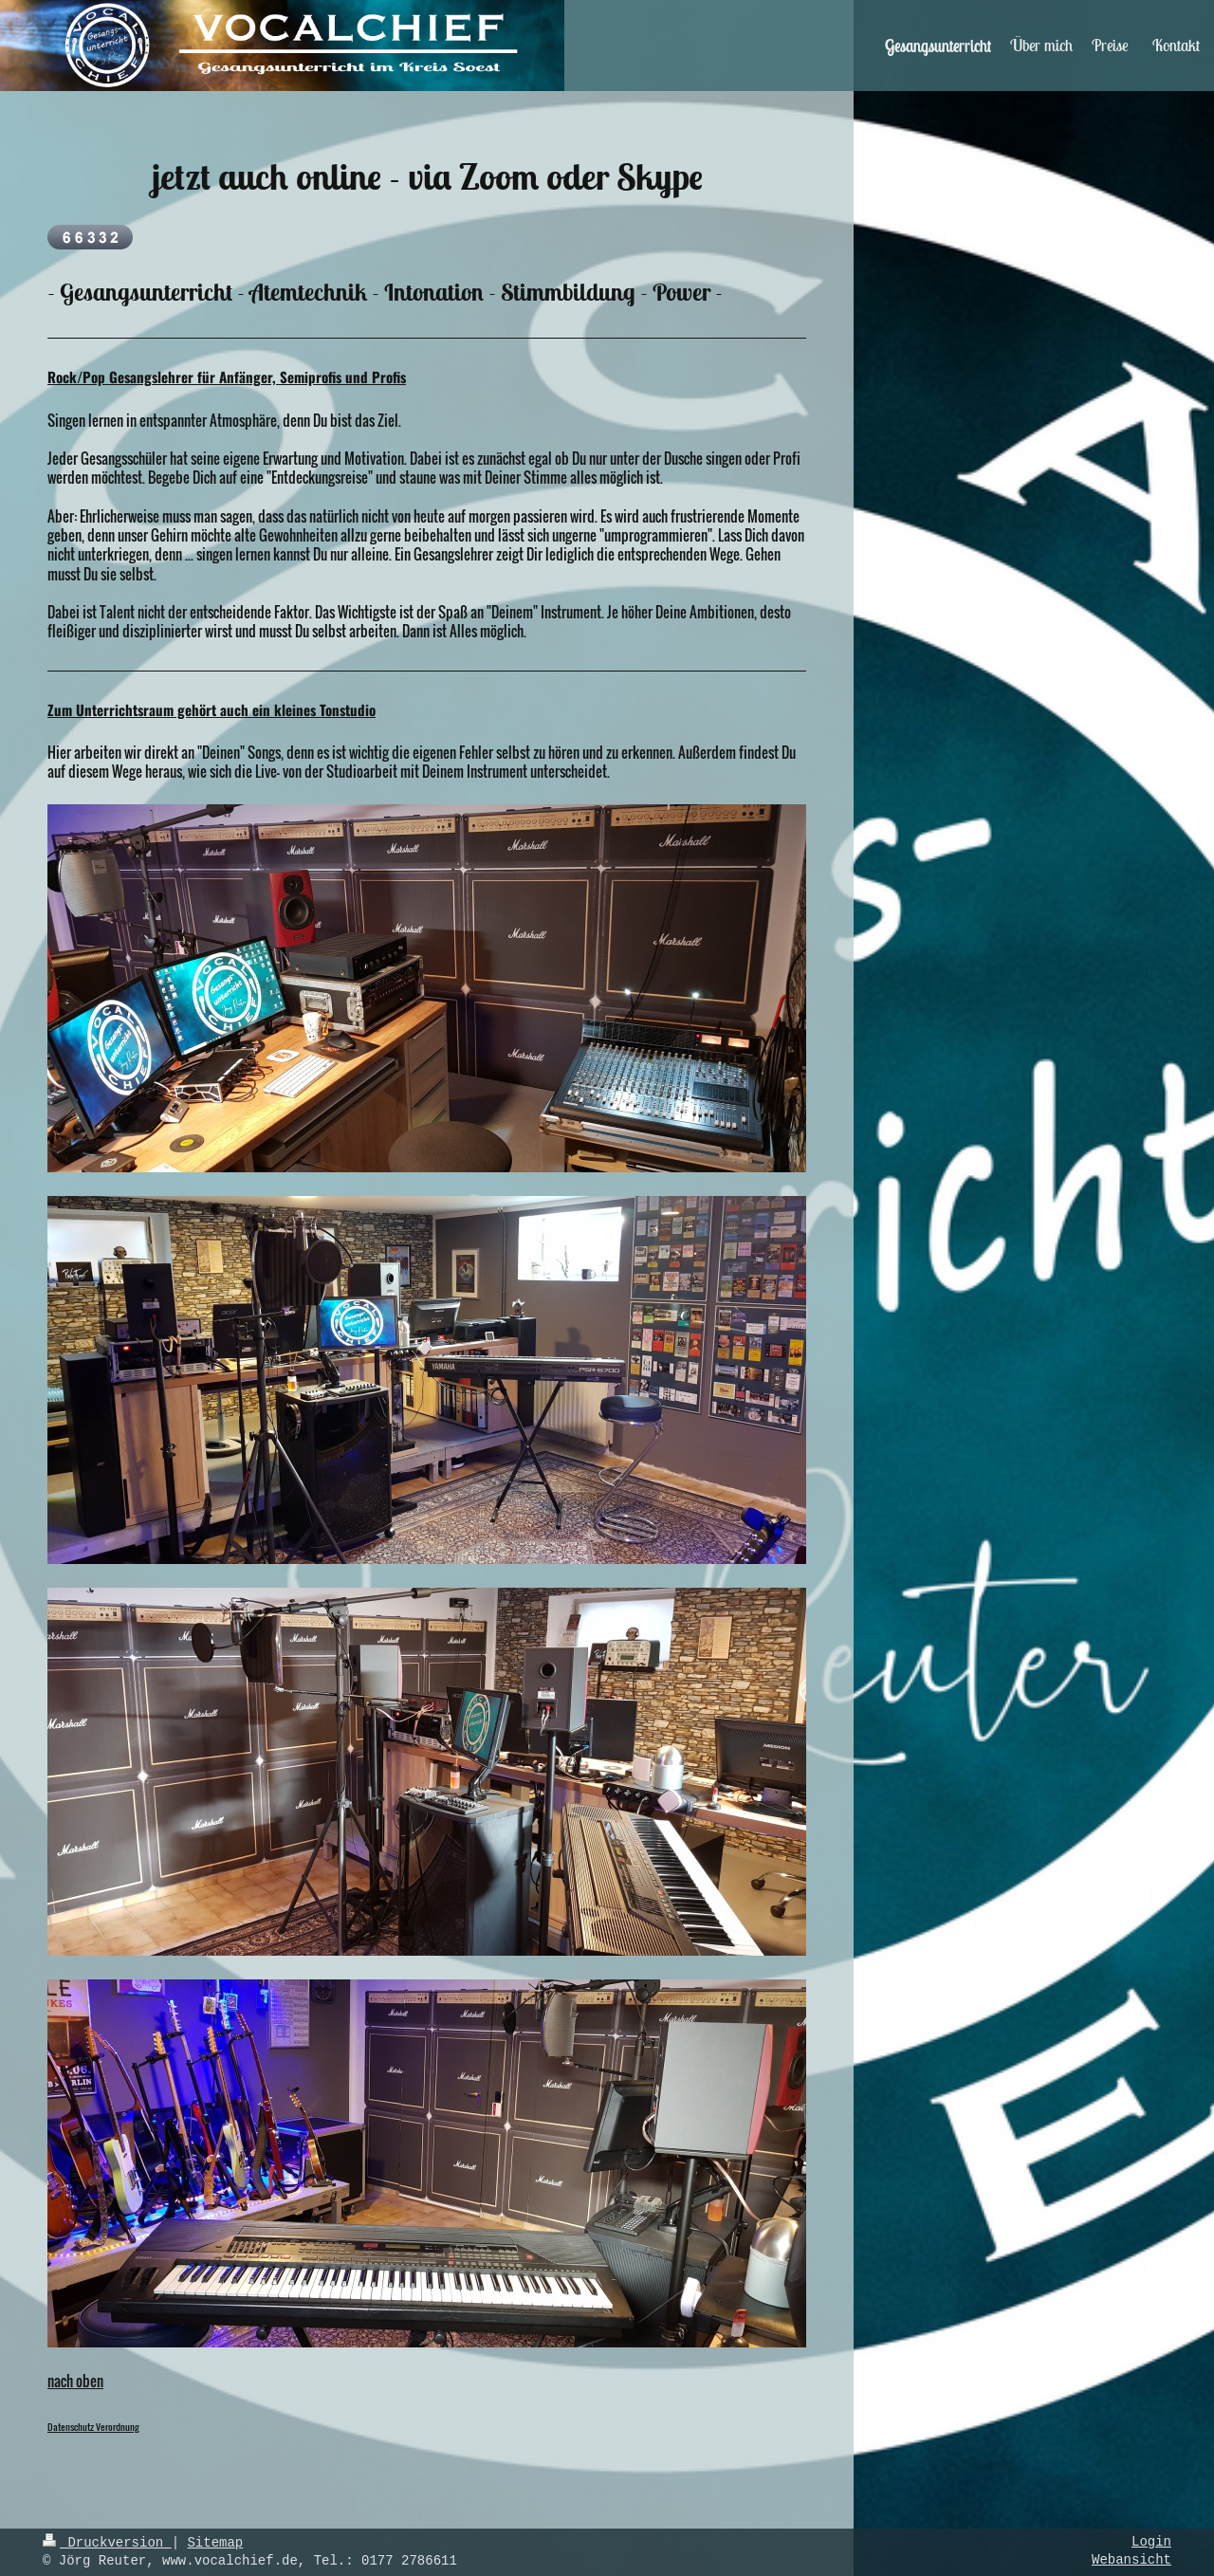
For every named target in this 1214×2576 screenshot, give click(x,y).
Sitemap (215, 2543)
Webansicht (1131, 2561)
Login (1151, 2543)
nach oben (75, 2380)
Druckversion (107, 2543)
